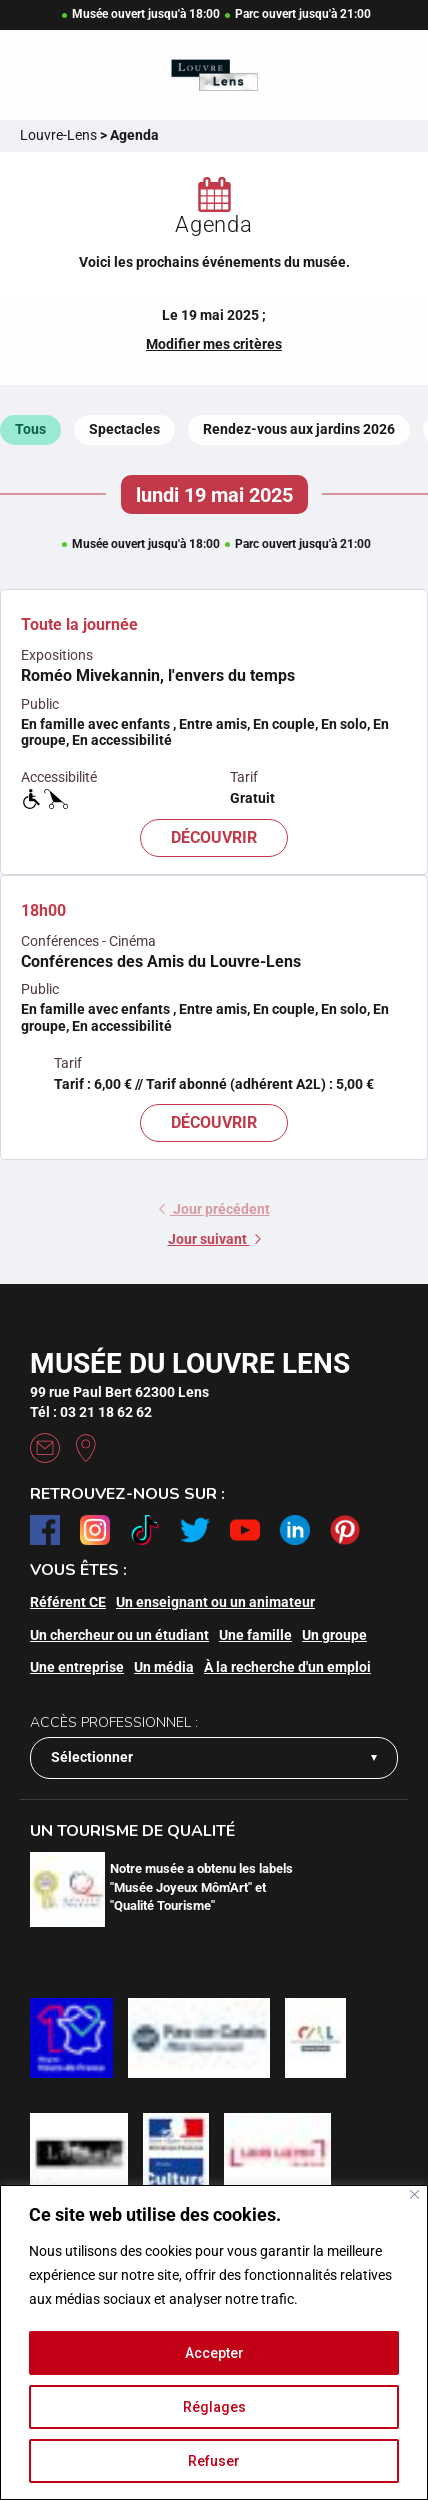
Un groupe (334, 1635)
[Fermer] (414, 2194)
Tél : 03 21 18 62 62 (91, 1412)
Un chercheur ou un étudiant (119, 1635)
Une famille (255, 1635)
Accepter (214, 2353)
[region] (214, 2342)
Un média (164, 1667)
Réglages (214, 2407)
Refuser (214, 2461)
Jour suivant (214, 1239)
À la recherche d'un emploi (287, 1667)
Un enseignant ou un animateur (215, 1602)
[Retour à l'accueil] (214, 75)
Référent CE (68, 1602)
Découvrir (214, 837)
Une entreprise (77, 1667)
